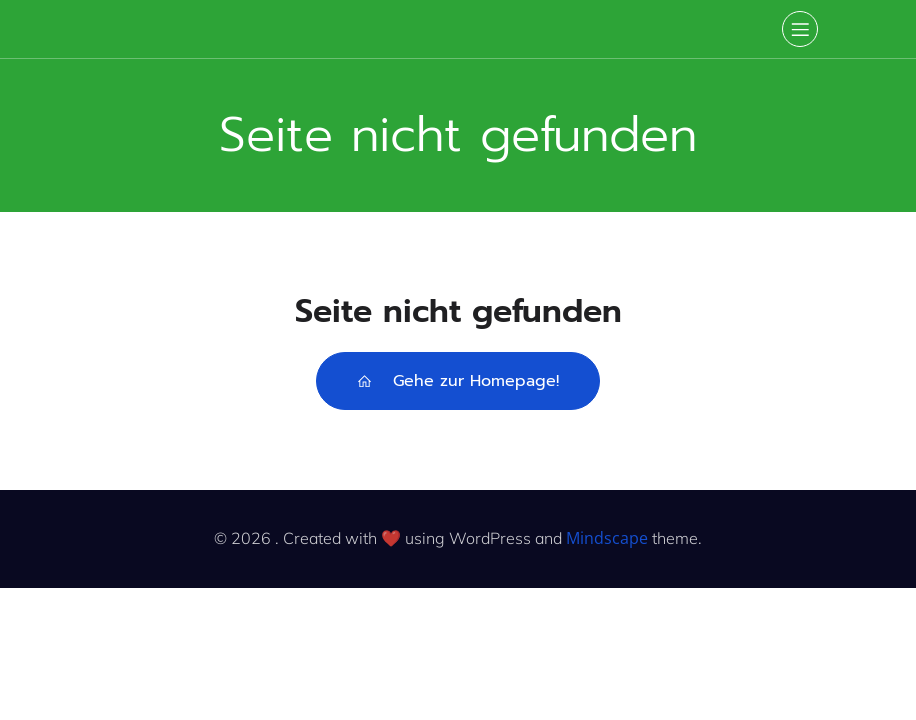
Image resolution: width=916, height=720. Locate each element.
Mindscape (607, 538)
